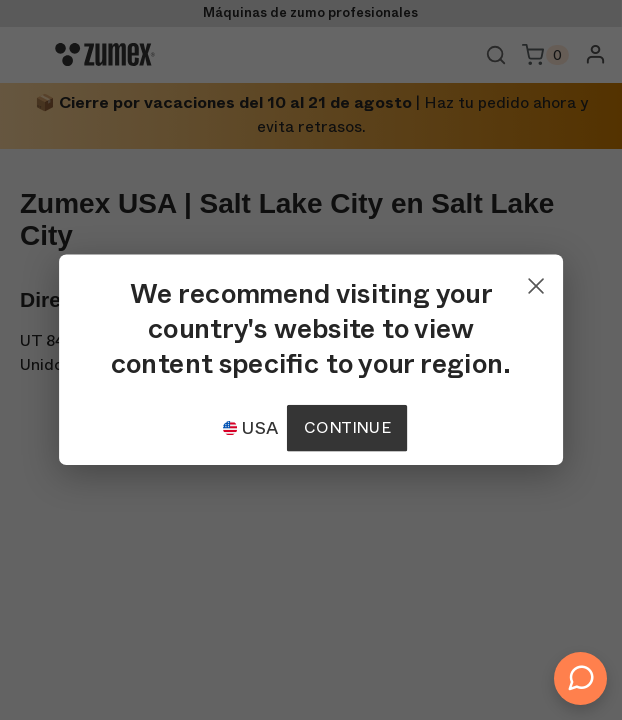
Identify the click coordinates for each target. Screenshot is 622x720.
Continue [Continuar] (347, 427)
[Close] (536, 281)
